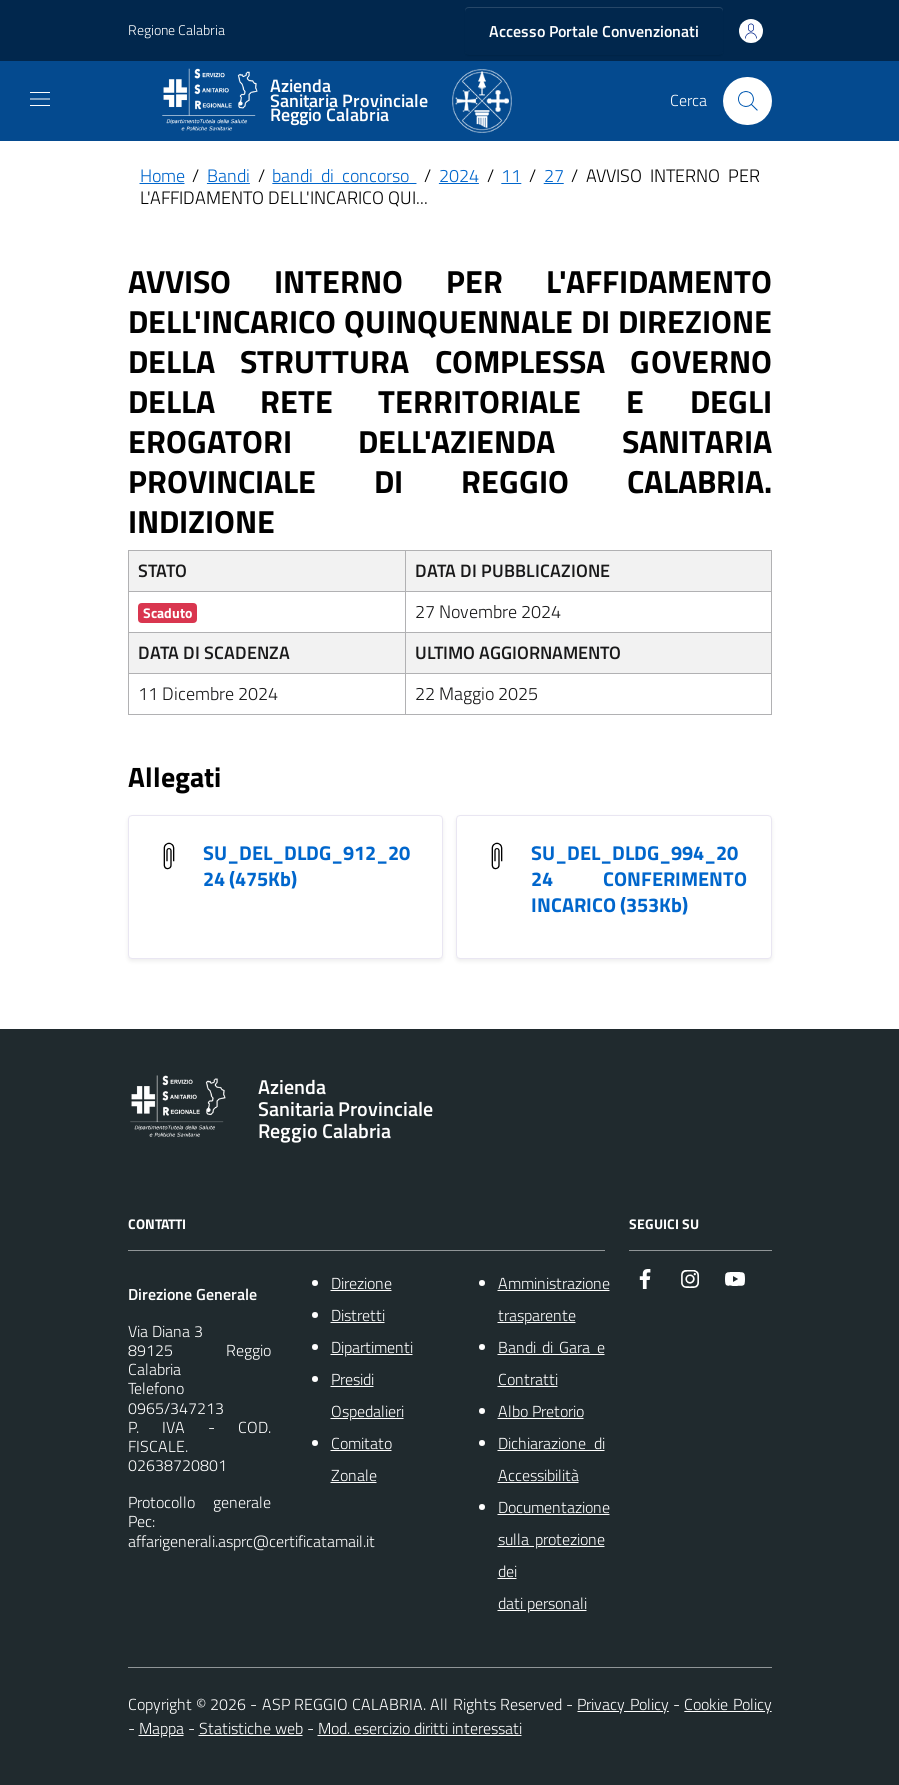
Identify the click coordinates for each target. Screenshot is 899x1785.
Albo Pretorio (541, 1411)
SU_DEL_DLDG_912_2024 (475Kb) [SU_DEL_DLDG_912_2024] (306, 865)
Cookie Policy (727, 1704)
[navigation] (40, 99)
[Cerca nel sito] (747, 101)
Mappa (161, 1728)
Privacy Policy (622, 1704)
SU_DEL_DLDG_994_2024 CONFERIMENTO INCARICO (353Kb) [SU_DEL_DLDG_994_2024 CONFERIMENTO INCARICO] (639, 878)
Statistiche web (251, 1728)
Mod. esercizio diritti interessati (420, 1728)
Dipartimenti (372, 1347)
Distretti (358, 1315)
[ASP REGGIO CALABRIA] (336, 101)
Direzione (361, 1283)
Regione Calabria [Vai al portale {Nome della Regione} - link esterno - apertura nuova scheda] (176, 30)
